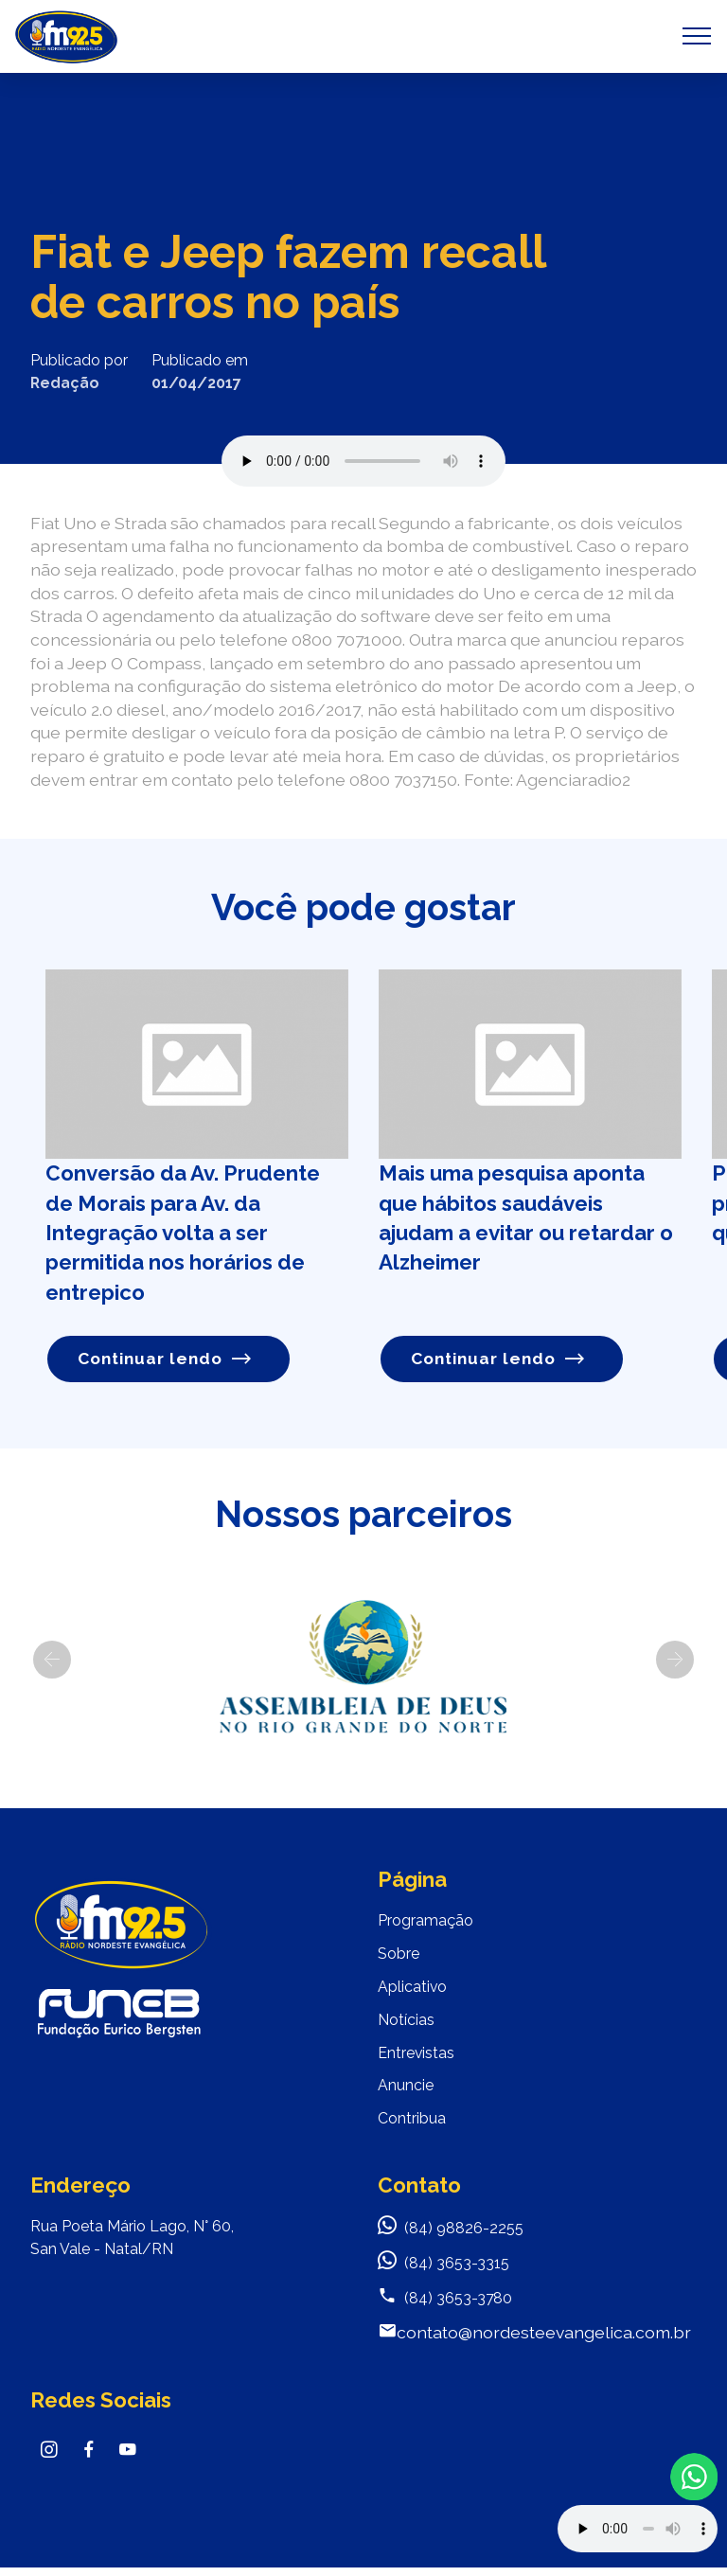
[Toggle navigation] (697, 36)
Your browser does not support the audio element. (638, 2528)
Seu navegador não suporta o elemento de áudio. (363, 461)
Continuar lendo (165, 1358)
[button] (52, 1660)
